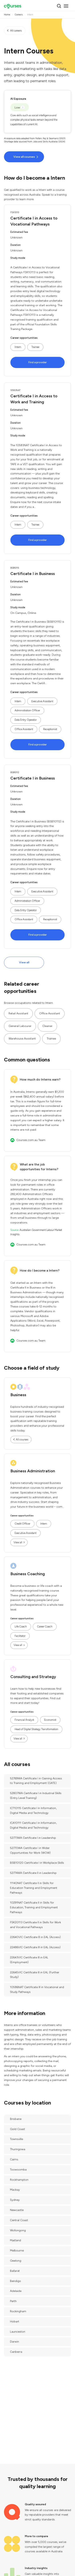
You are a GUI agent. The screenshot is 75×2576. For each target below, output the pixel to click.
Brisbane (15, 2119)
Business (18, 1394)
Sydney (15, 2200)
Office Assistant (24, 729)
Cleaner (47, 1026)
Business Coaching (27, 1573)
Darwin (14, 2341)
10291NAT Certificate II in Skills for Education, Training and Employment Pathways (34, 1907)
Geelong (15, 2260)
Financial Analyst (24, 1719)
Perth (13, 2301)
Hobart (14, 2321)
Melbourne (17, 2250)
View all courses (24, 156)
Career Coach (44, 1626)
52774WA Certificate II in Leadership (33, 1873)
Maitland (15, 2240)
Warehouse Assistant (22, 1038)
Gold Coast (17, 2129)
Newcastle (17, 2210)
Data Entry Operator (26, 719)
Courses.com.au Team (30, 1140)
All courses (22, 1439)
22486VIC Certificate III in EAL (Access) (35, 1947)
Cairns (14, 2159)
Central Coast (19, 2220)
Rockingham (18, 2311)
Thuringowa (17, 2149)
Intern (18, 347)
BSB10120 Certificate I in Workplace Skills (37, 1862)
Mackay (15, 2189)
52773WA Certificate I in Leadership (33, 1838)
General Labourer (20, 1026)
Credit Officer (22, 1523)
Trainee (35, 347)
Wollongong (18, 2230)
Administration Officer (27, 710)
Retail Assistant (18, 1013)
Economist (50, 1719)
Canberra (16, 2352)
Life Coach (21, 1626)
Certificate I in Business (32, 573)
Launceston (17, 2331)
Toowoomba (18, 2169)
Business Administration (32, 1471)
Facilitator (20, 1635)
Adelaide (15, 2291)
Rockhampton (19, 2179)
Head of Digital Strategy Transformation (36, 1729)
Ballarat (15, 2271)
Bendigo (15, 2281)
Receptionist (50, 729)
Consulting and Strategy (33, 1676)
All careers (16, 30)
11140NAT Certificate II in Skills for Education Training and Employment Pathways (33, 1887)
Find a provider (37, 362)
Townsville (16, 2139)
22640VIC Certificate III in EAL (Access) (35, 1937)
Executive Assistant (42, 701)
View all (24, 962)
